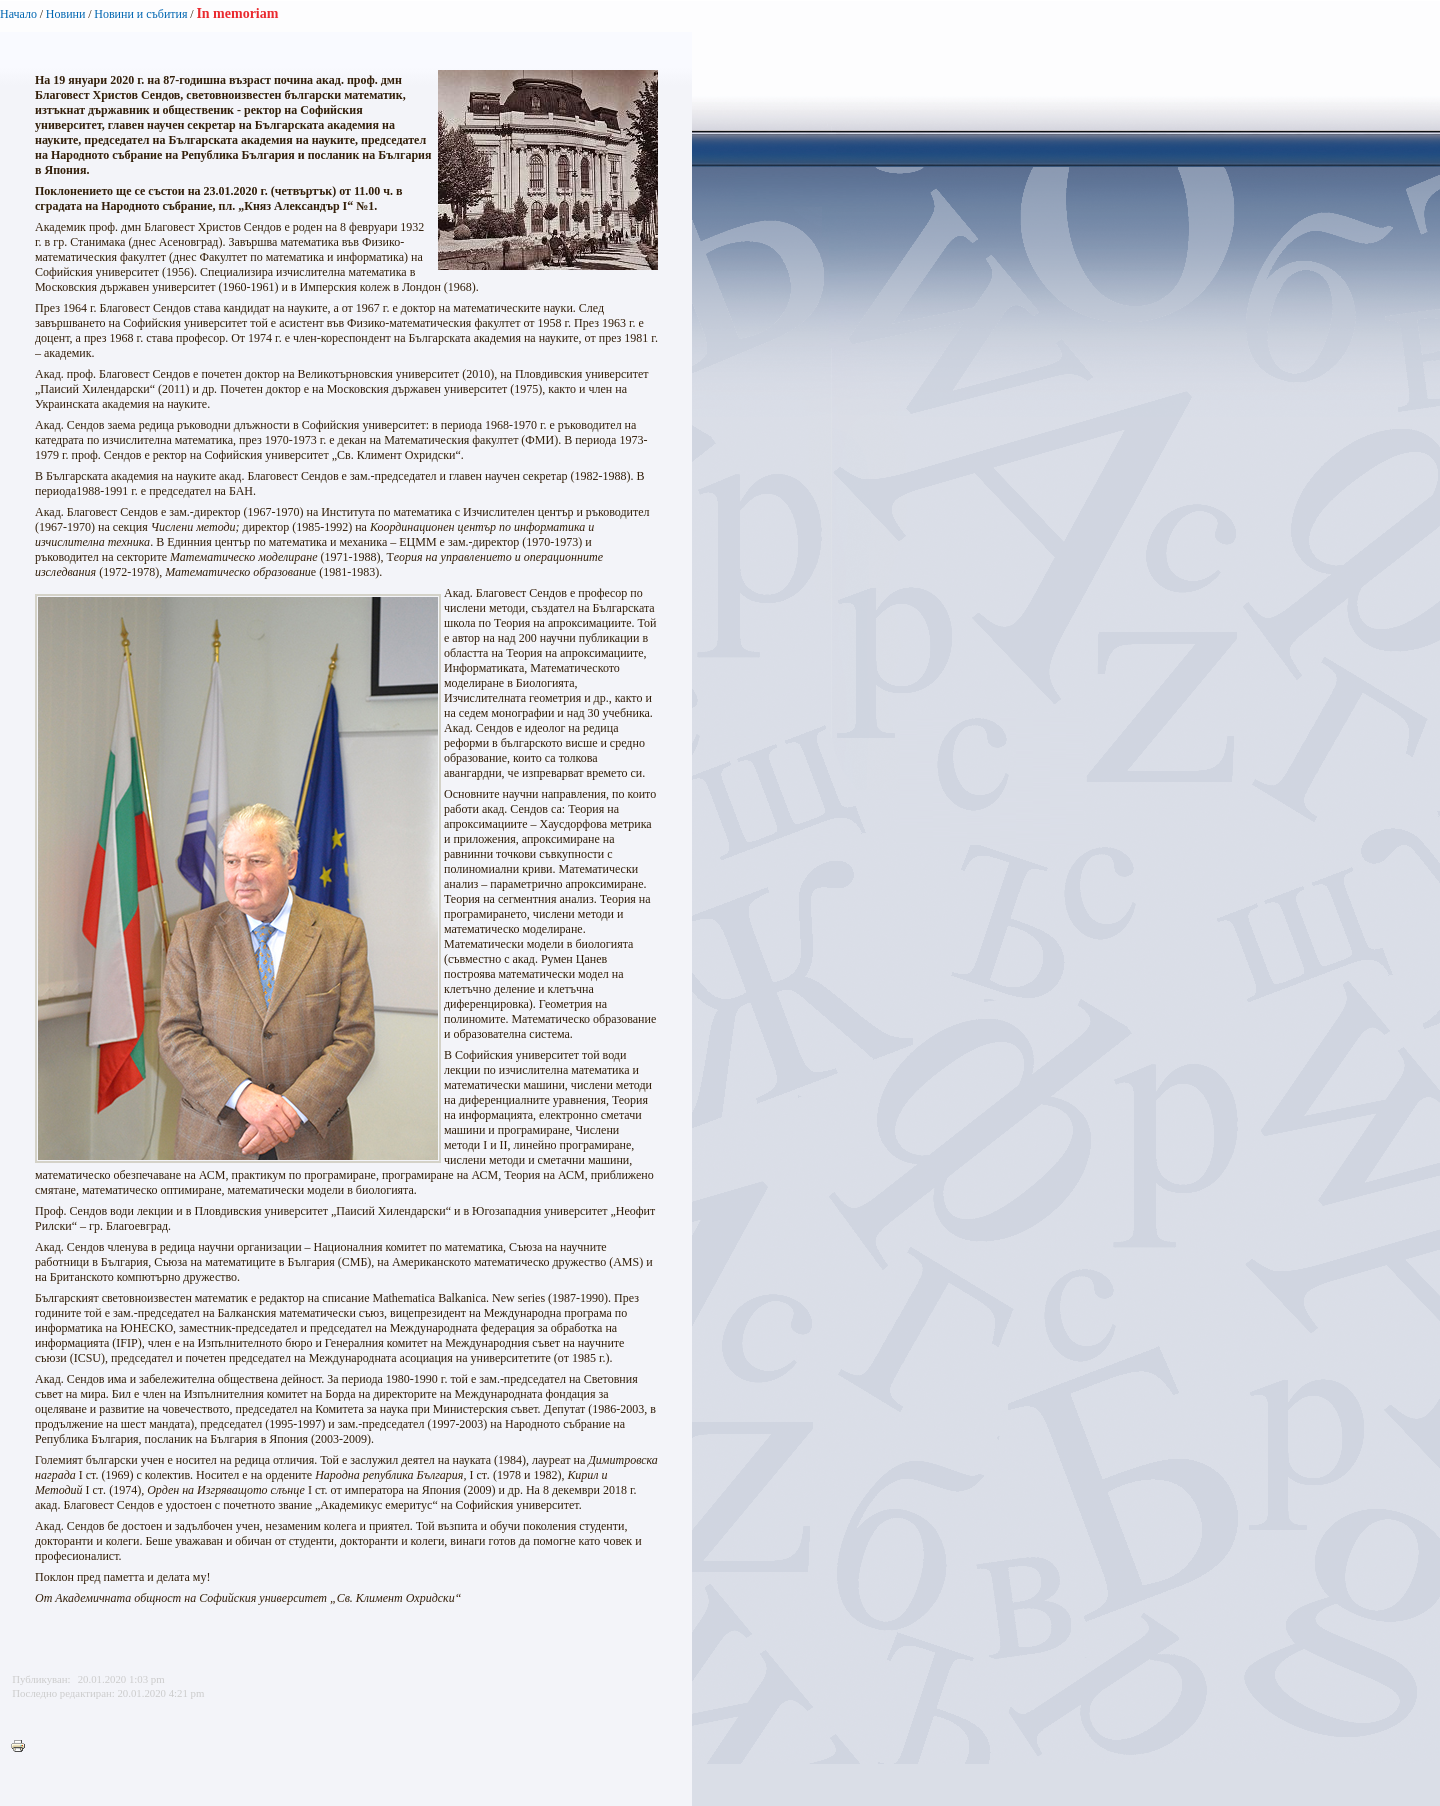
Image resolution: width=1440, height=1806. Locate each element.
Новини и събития (140, 14)
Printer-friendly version (23, 1747)
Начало (18, 14)
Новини (66, 14)
